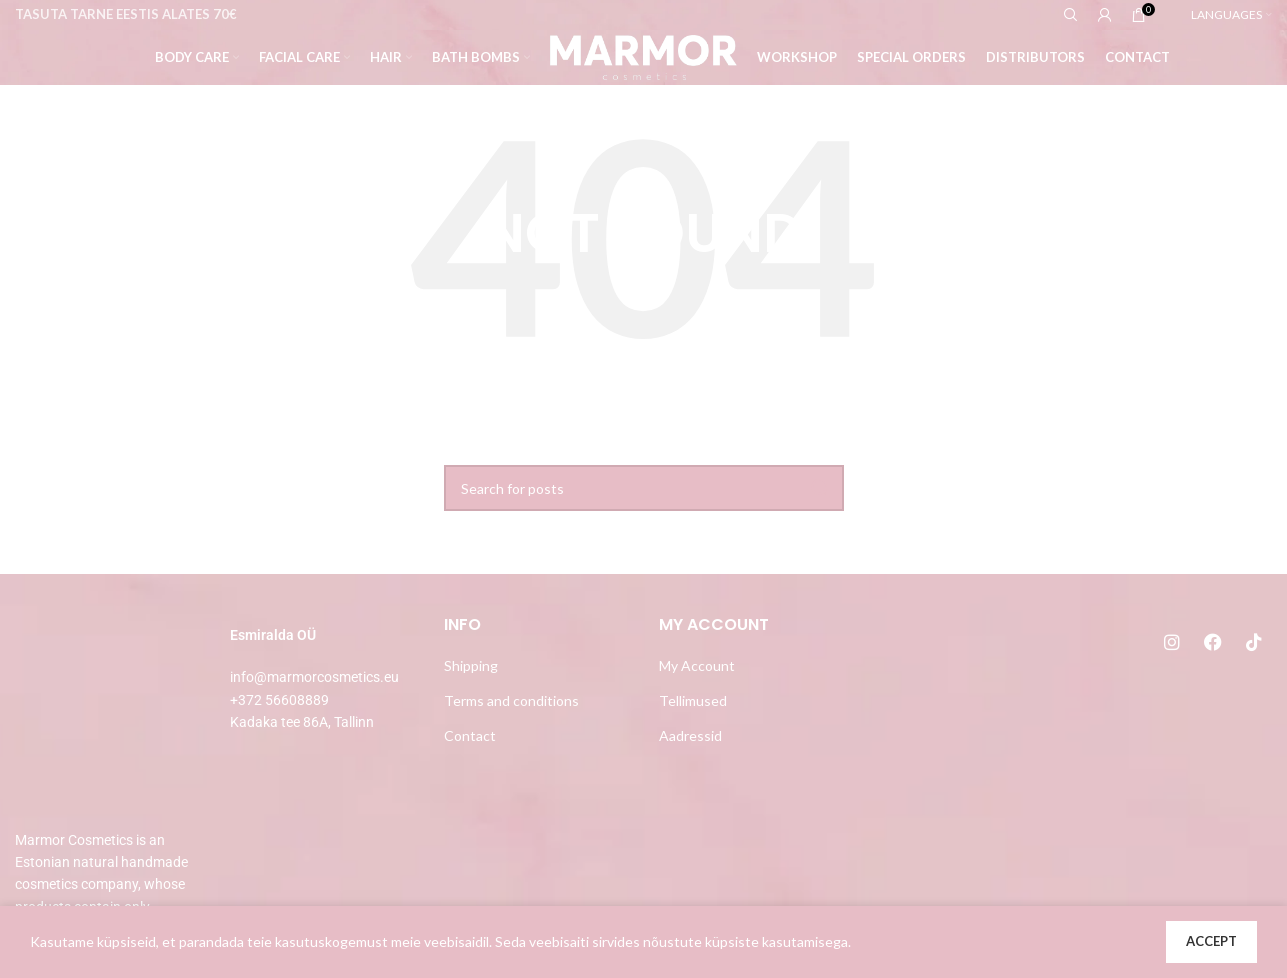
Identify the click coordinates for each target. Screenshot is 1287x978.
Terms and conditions (511, 700)
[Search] (644, 488)
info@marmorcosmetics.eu (314, 677)
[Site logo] (643, 55)
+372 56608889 (279, 700)
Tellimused (693, 700)
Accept (1211, 941)
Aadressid (690, 735)
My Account (697, 665)
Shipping (471, 665)
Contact (470, 735)
